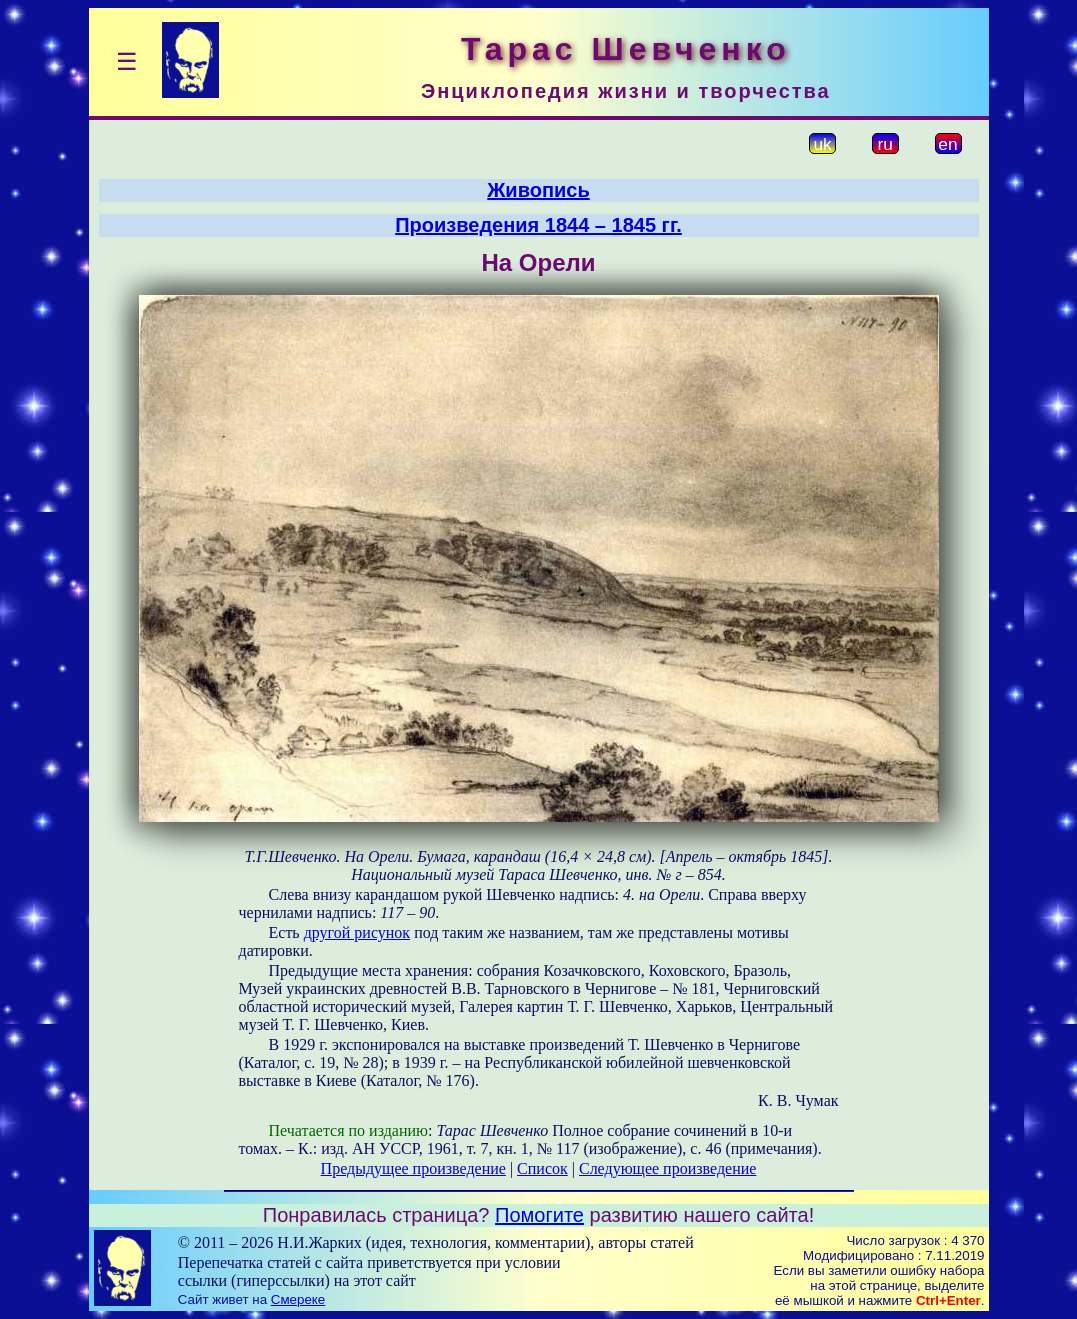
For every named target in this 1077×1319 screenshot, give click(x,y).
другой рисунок (357, 932)
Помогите (539, 1215)
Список (542, 1168)
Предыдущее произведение (413, 1168)
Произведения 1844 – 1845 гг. (538, 225)
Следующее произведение (667, 1168)
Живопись (538, 190)
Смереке (298, 1299)
